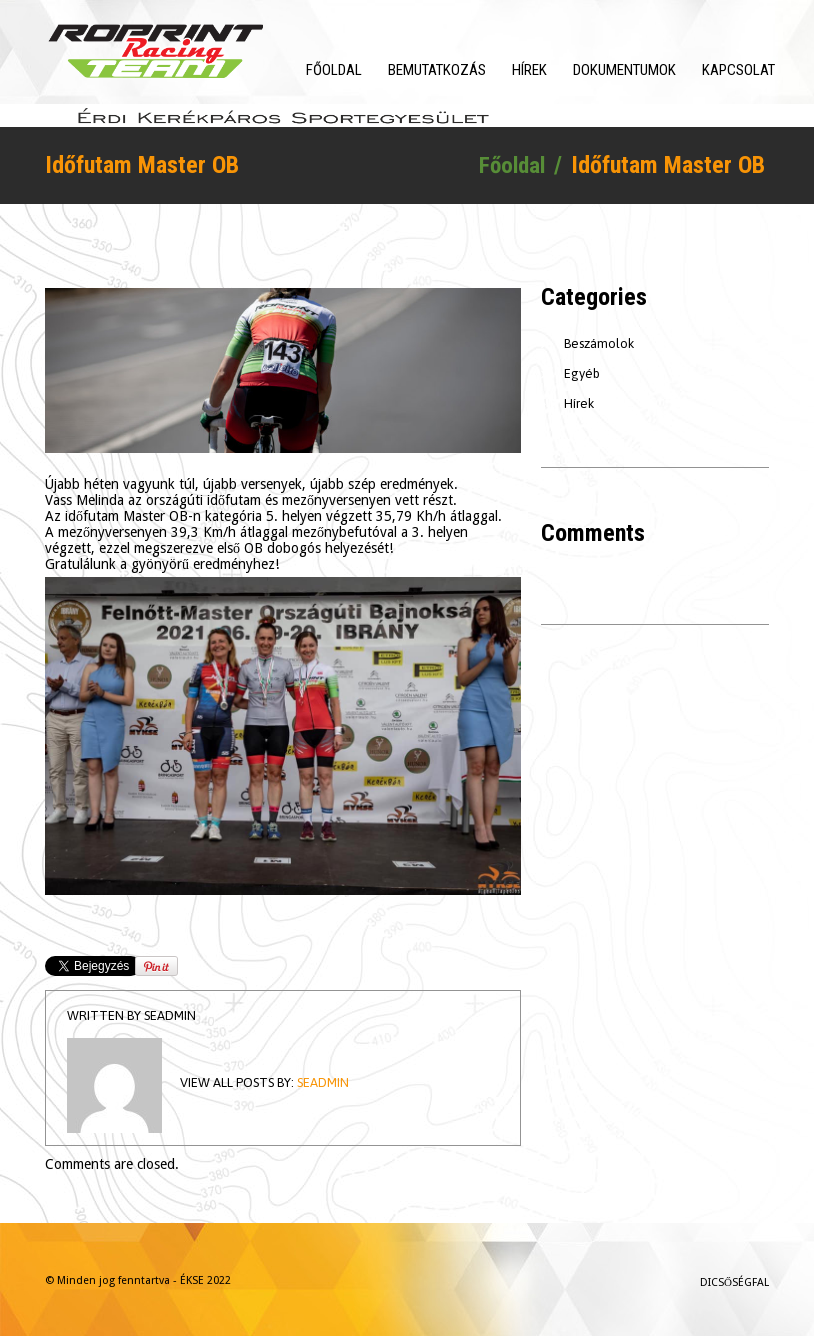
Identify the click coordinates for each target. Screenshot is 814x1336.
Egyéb (582, 374)
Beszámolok (599, 344)
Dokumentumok (624, 70)
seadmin (170, 1016)
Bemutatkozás (437, 70)
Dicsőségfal (734, 1283)
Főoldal (334, 70)
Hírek (529, 70)
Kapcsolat (738, 70)
